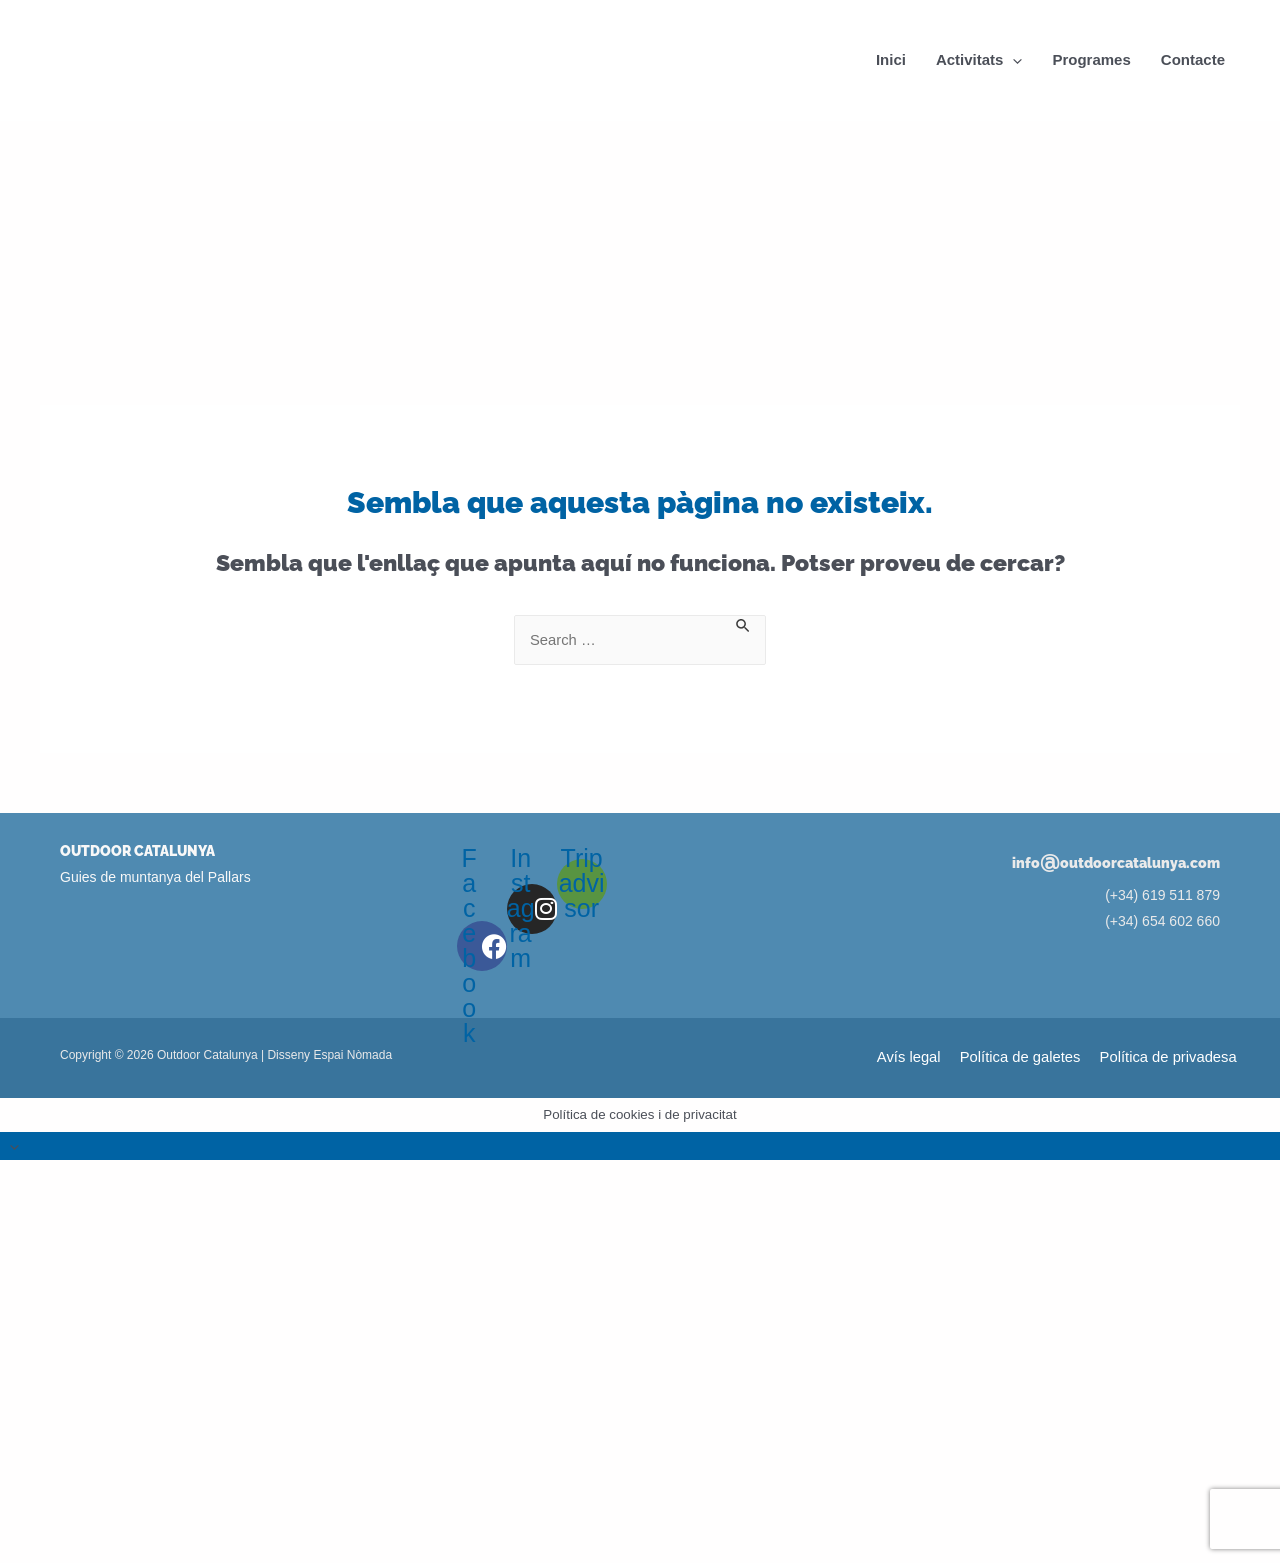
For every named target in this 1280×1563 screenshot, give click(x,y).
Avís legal (915, 1058)
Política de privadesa (1170, 1058)
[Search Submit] (744, 624)
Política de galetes (1024, 1058)
